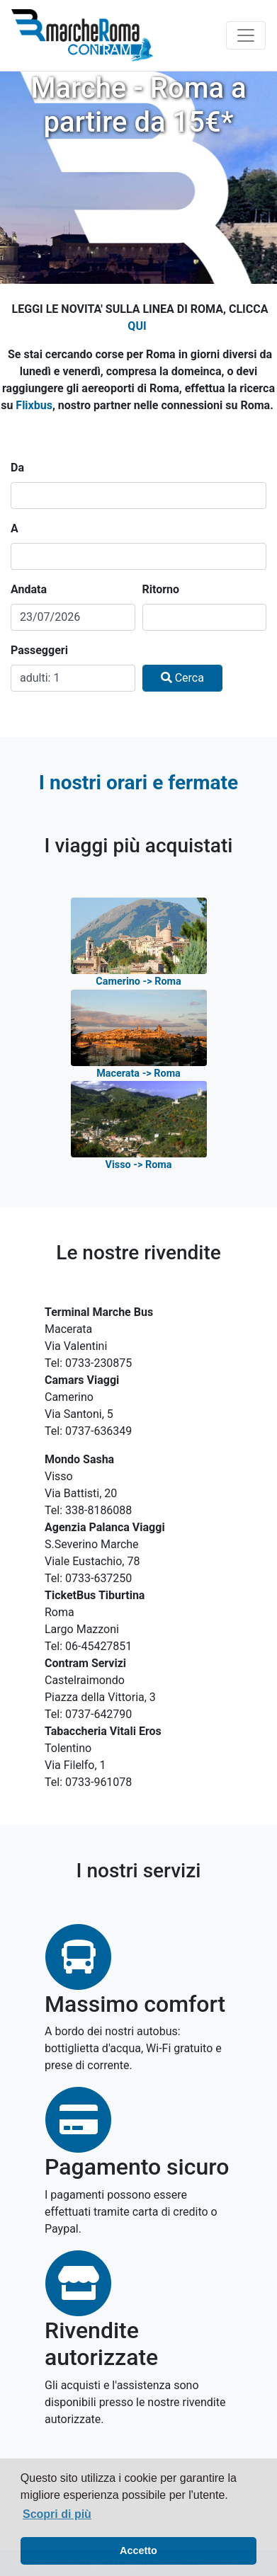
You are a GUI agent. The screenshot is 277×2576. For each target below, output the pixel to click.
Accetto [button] (138, 2550)
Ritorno (161, 589)
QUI (137, 326)
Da (17, 467)
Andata (29, 589)
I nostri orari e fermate (138, 782)
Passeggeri (39, 650)
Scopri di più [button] (57, 2514)
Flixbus (34, 405)
